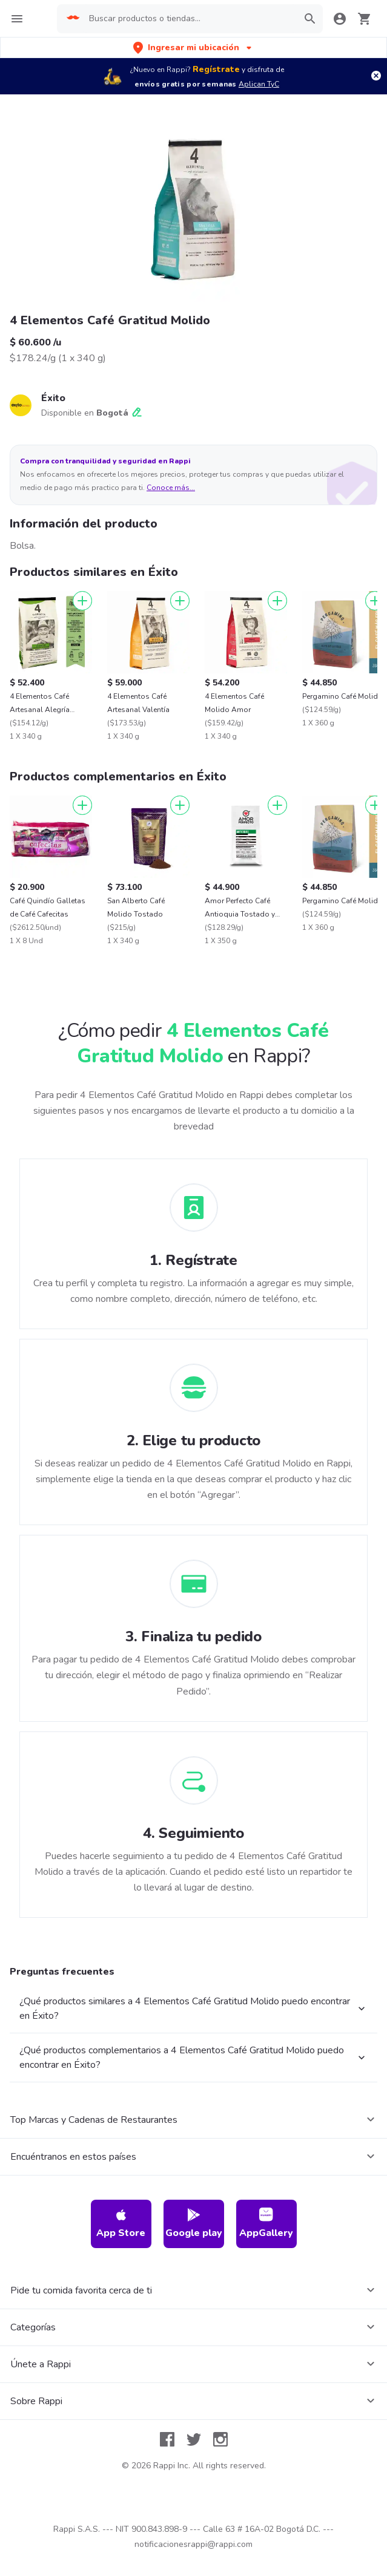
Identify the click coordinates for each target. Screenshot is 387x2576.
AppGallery (266, 2224)
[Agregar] (82, 600)
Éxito (53, 398)
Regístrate (216, 69)
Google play (193, 2224)
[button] (193, 47)
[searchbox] (189, 18)
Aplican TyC (259, 84)
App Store (120, 2224)
